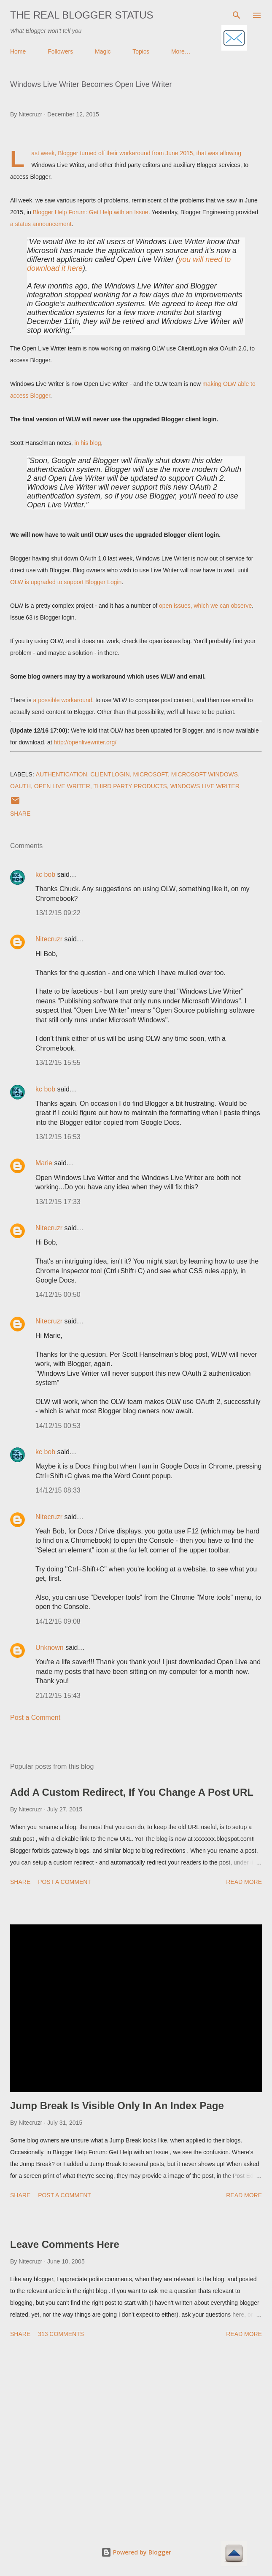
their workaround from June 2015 (149, 153)
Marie (43, 1163)
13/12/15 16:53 (58, 1136)
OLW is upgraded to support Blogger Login (65, 582)
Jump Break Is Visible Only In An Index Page (117, 2105)
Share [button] (20, 813)
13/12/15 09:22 (58, 912)
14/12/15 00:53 (58, 1425)
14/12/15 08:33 (58, 1490)
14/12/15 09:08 (58, 1621)
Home (18, 51)
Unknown (49, 1647)
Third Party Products (130, 786)
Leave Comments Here (64, 2244)
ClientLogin (109, 774)
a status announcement (41, 224)
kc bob (45, 874)
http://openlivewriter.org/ (85, 742)
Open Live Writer (62, 786)
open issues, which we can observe (205, 605)
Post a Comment (35, 1717)
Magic (102, 51)
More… (181, 51)
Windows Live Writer (205, 786)
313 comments (61, 2334)
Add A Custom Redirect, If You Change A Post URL (131, 1792)
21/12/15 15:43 (58, 1695)
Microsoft (150, 774)
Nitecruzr (48, 939)
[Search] (237, 15)
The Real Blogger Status (82, 15)
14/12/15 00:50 (58, 1294)
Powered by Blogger (136, 2552)
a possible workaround (62, 700)
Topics (140, 51)
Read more (244, 1881)
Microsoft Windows (204, 774)
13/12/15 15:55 (58, 1062)
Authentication (61, 774)
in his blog (88, 442)
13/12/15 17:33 (58, 1201)
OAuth (20, 786)
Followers (60, 51)
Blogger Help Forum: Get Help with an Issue (90, 212)
